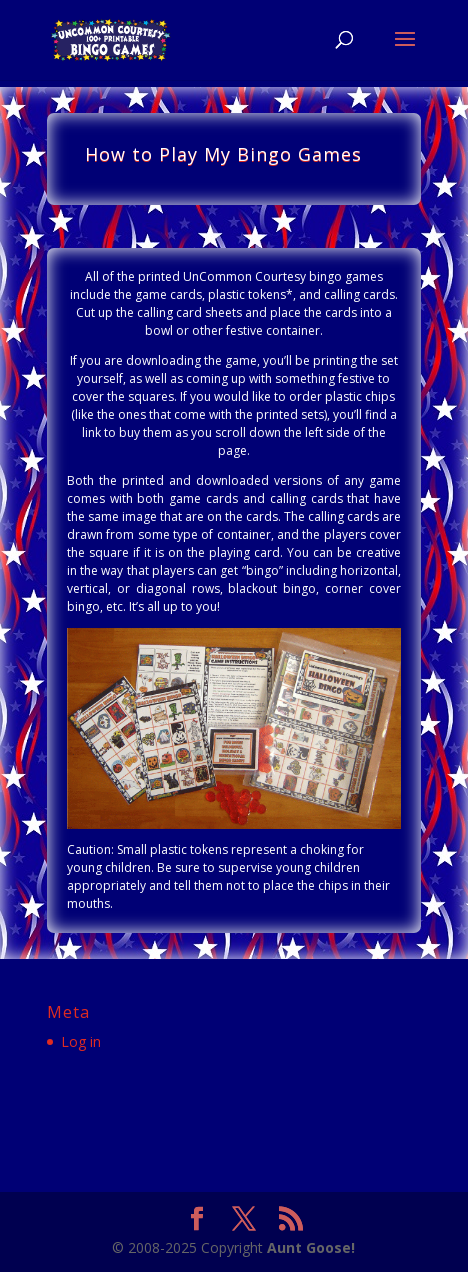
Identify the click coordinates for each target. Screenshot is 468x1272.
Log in (81, 1041)
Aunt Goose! (311, 1247)
